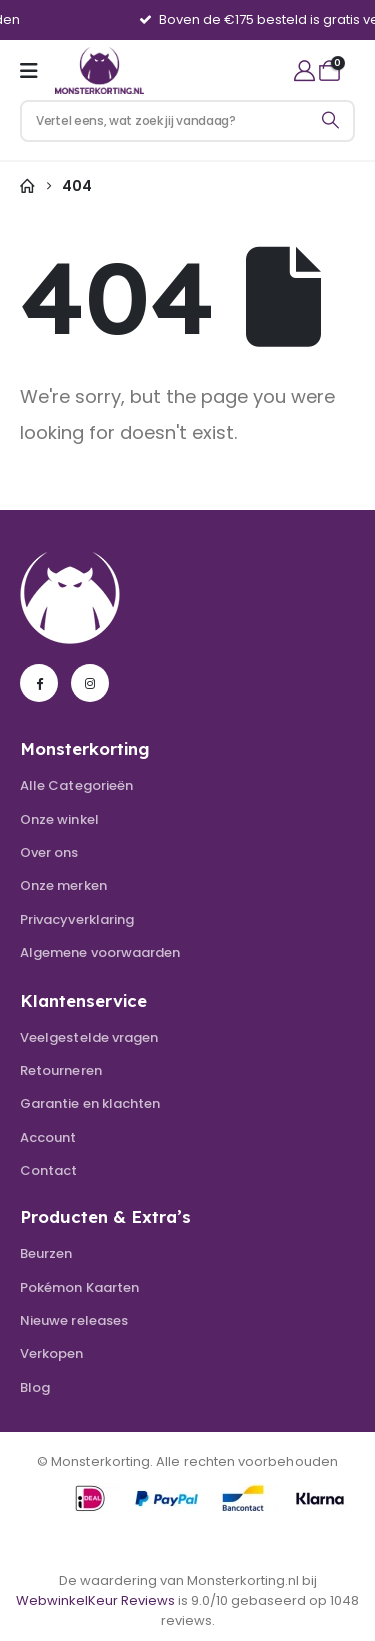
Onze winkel (59, 819)
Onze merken (63, 885)
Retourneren (61, 1070)
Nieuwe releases (74, 1320)
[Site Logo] (99, 70)
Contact (48, 1170)
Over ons (49, 852)
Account (48, 1137)
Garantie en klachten (90, 1103)
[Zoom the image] (70, 557)
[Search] (331, 121)
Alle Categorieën (76, 785)
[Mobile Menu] (35, 71)
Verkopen (52, 1353)
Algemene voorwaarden (100, 952)
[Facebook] (39, 683)
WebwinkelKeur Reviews (95, 1600)
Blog (35, 1387)
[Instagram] (90, 683)
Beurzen (46, 1253)
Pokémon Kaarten (79, 1287)
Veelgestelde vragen (89, 1037)
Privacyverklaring (77, 919)
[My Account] (304, 70)
